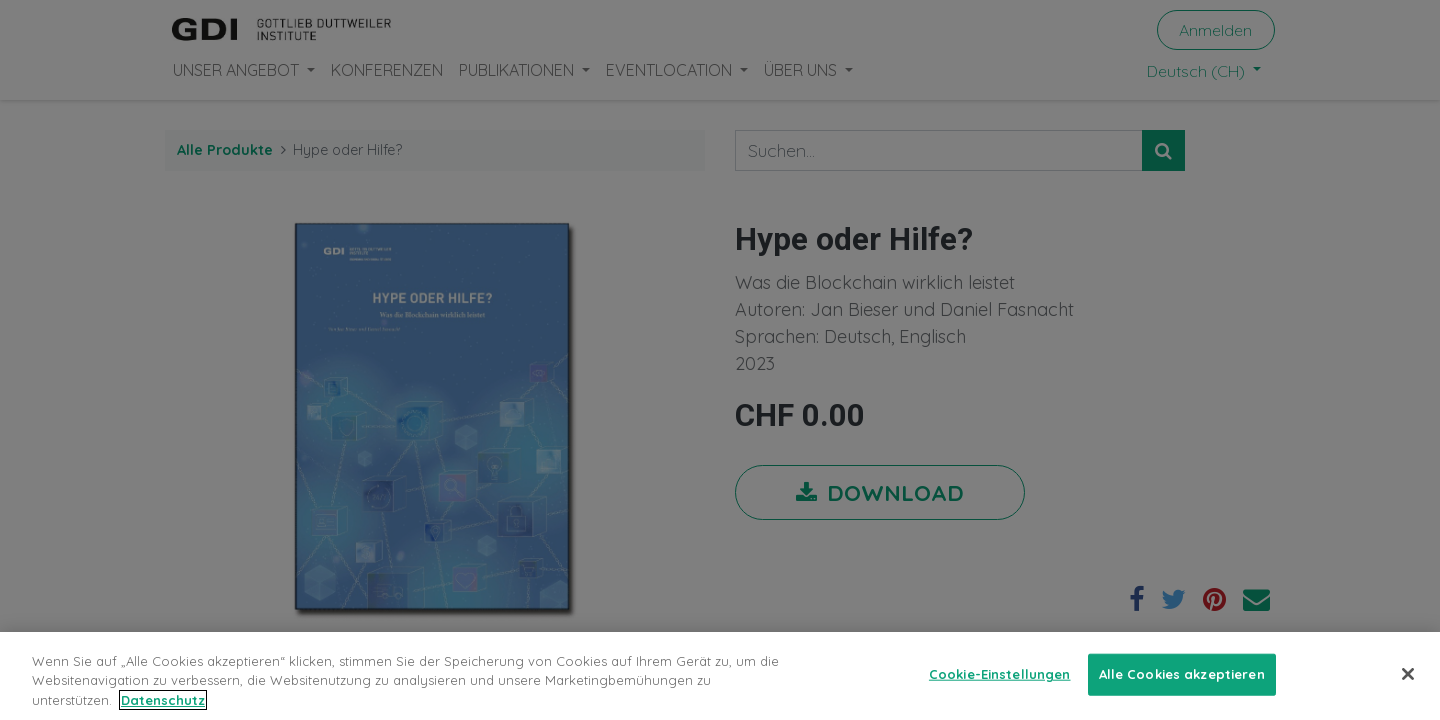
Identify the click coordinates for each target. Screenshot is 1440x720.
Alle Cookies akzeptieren (1182, 684)
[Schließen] (1408, 684)
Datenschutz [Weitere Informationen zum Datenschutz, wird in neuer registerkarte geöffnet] (163, 710)
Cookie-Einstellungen (1000, 684)
